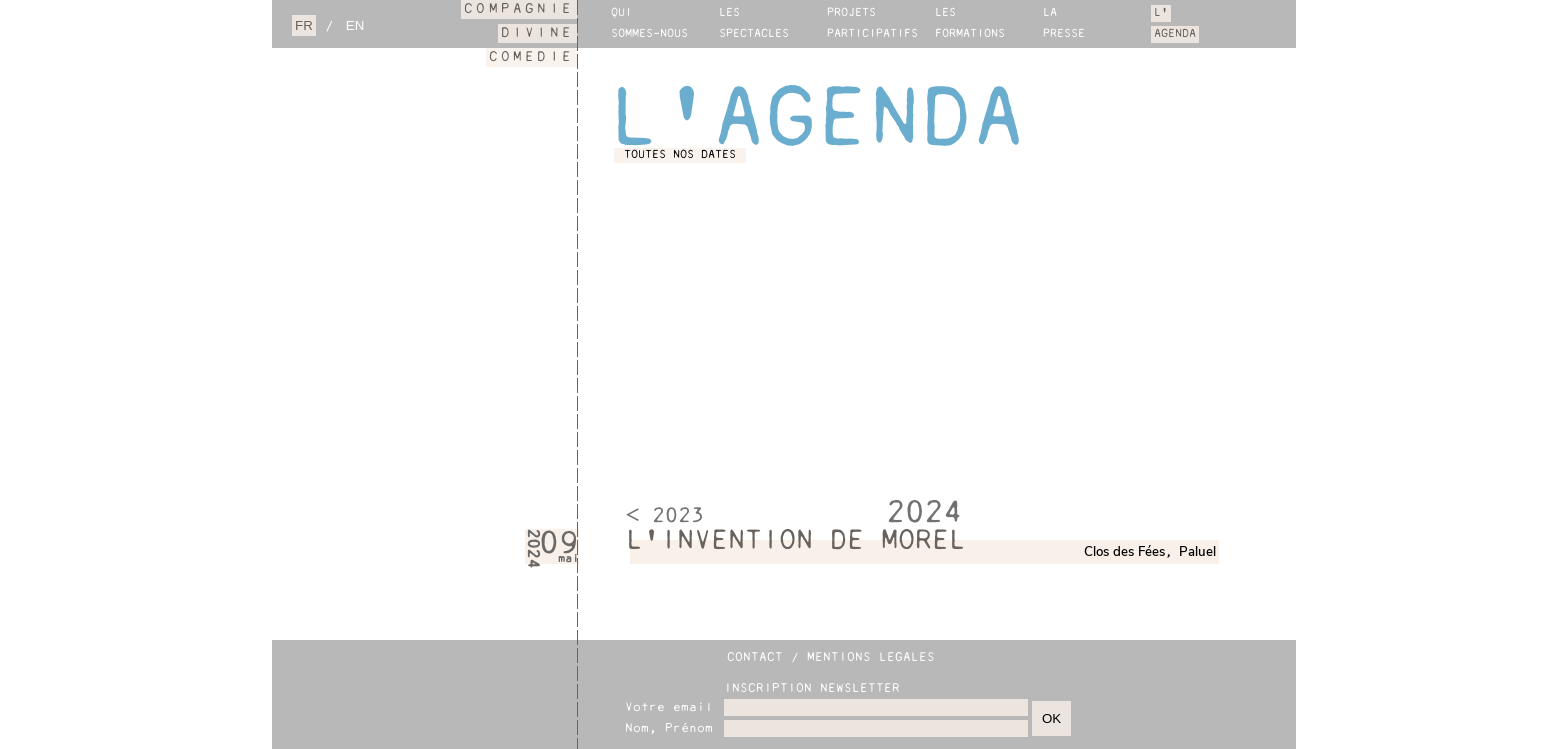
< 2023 (665, 517)
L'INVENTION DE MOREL (796, 542)
